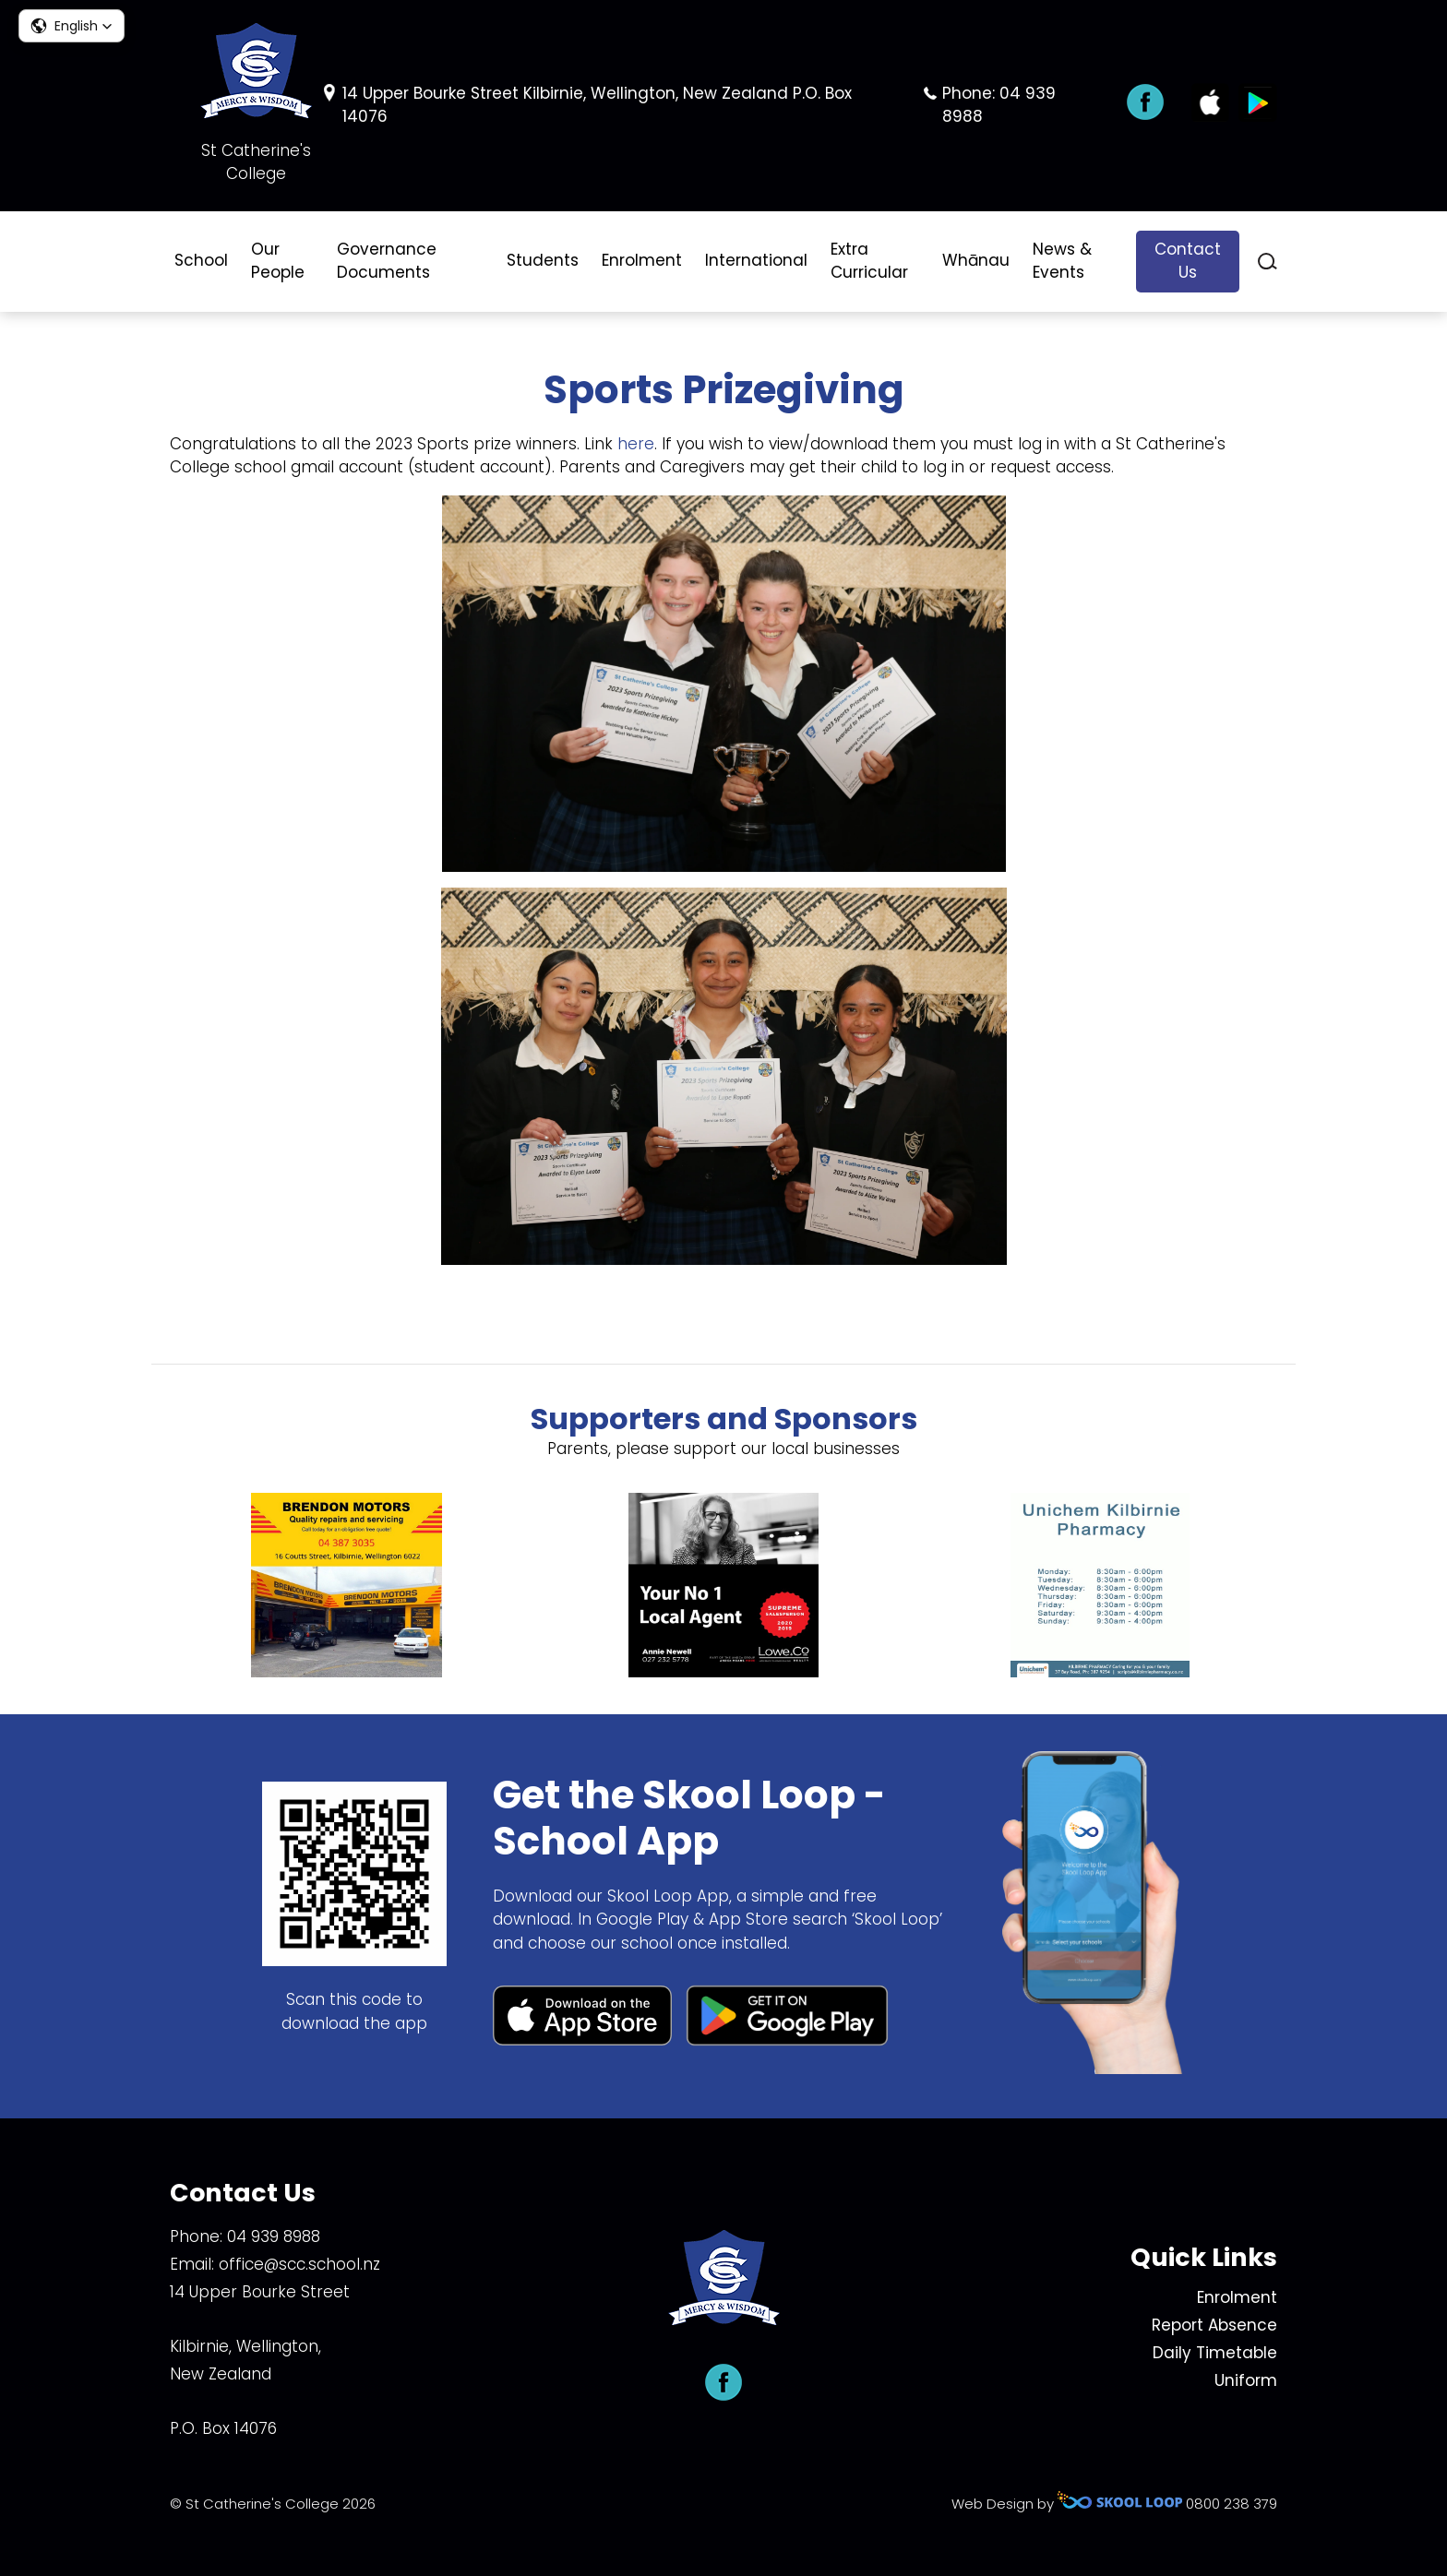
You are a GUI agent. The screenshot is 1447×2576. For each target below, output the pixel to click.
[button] (71, 26)
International (756, 260)
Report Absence (1214, 2325)
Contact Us (1187, 261)
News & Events (1062, 261)
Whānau (976, 260)
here (635, 444)
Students (543, 260)
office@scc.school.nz (299, 2264)
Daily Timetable (1215, 2353)
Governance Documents (386, 261)
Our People (278, 261)
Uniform (1245, 2380)
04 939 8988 (273, 2236)
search (1267, 261)
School (201, 260)
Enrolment (642, 260)
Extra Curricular (869, 261)
